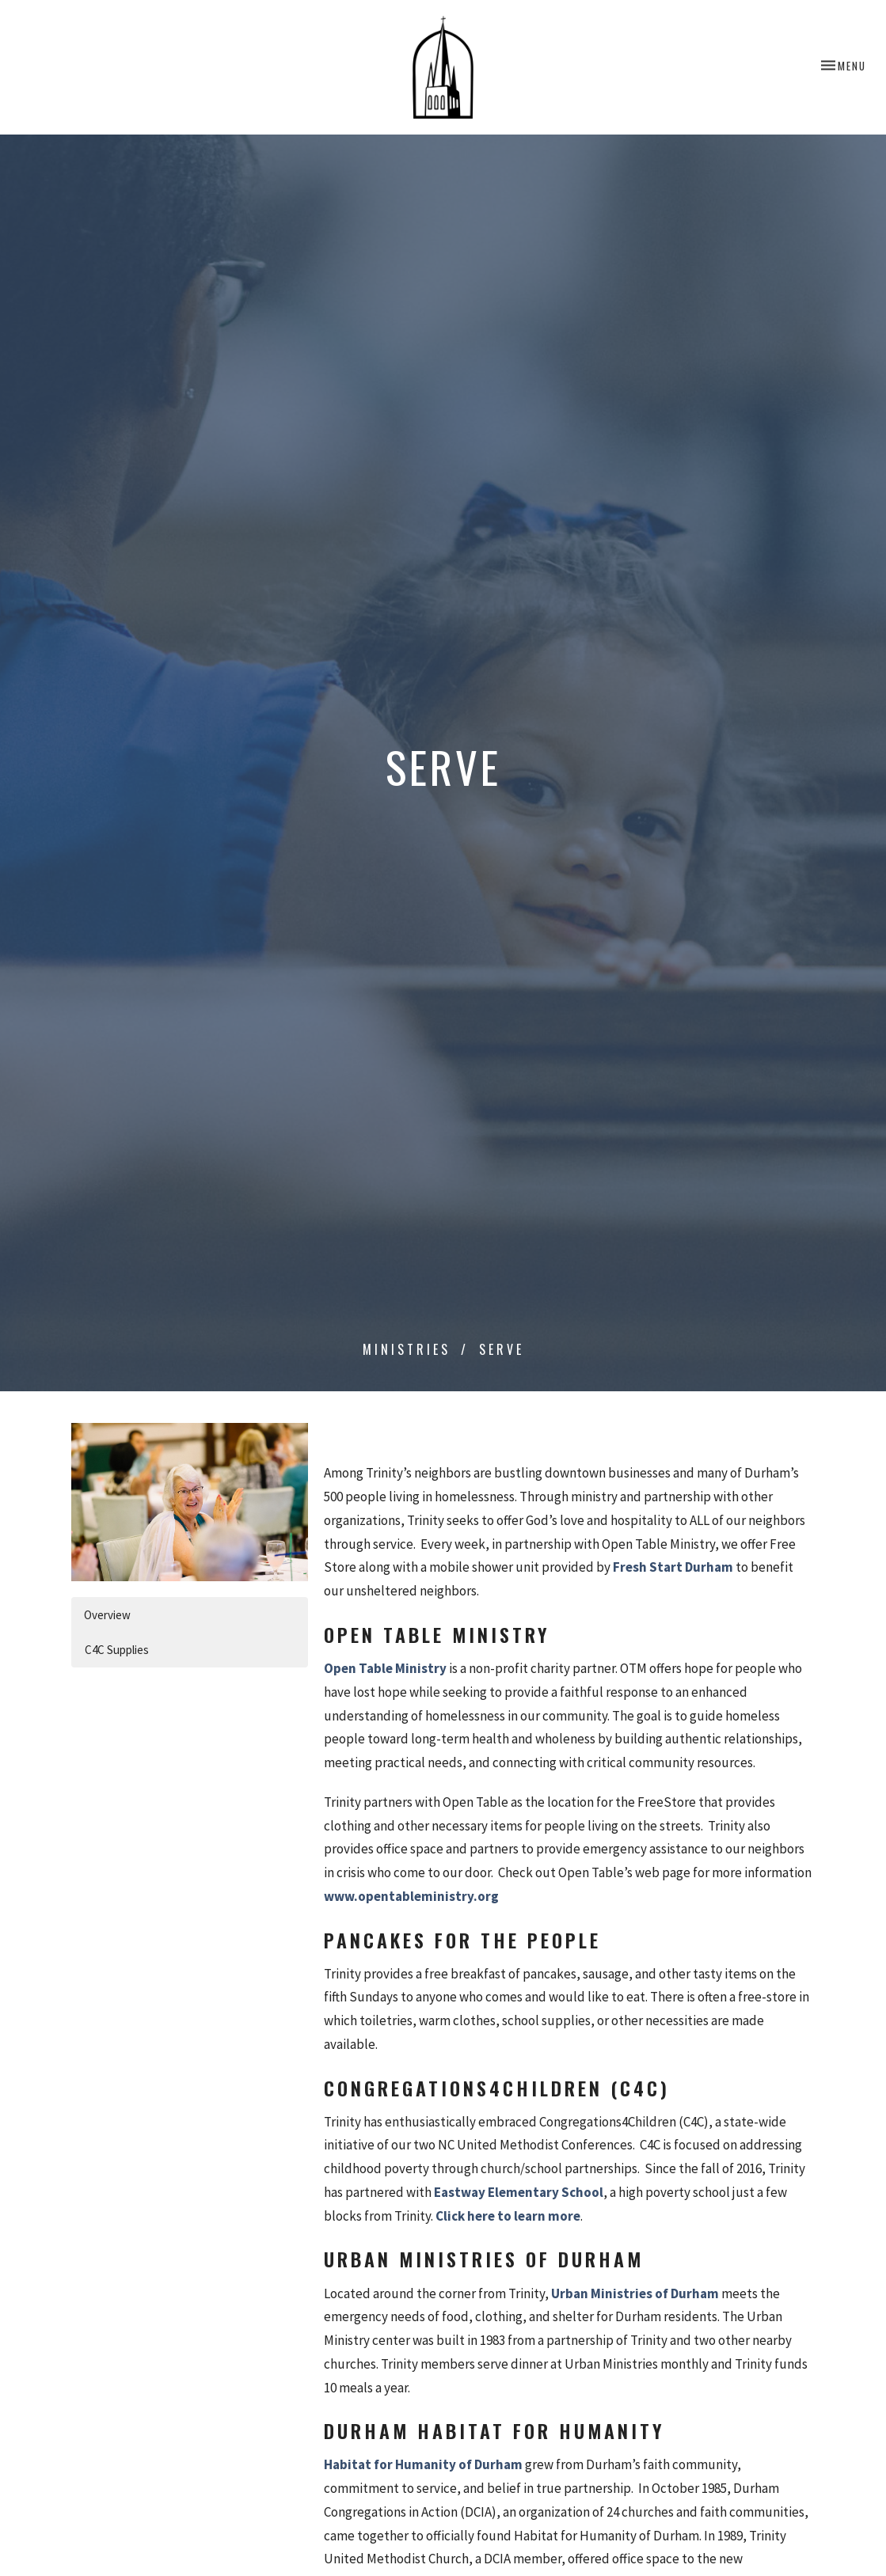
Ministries (407, 1349)
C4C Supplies (117, 1649)
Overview (107, 1614)
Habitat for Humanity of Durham (423, 2464)
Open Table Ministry (385, 1668)
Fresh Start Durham (673, 1567)
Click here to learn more (507, 2216)
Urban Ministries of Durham (635, 2293)
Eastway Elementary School (518, 2192)
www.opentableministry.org (411, 1896)
